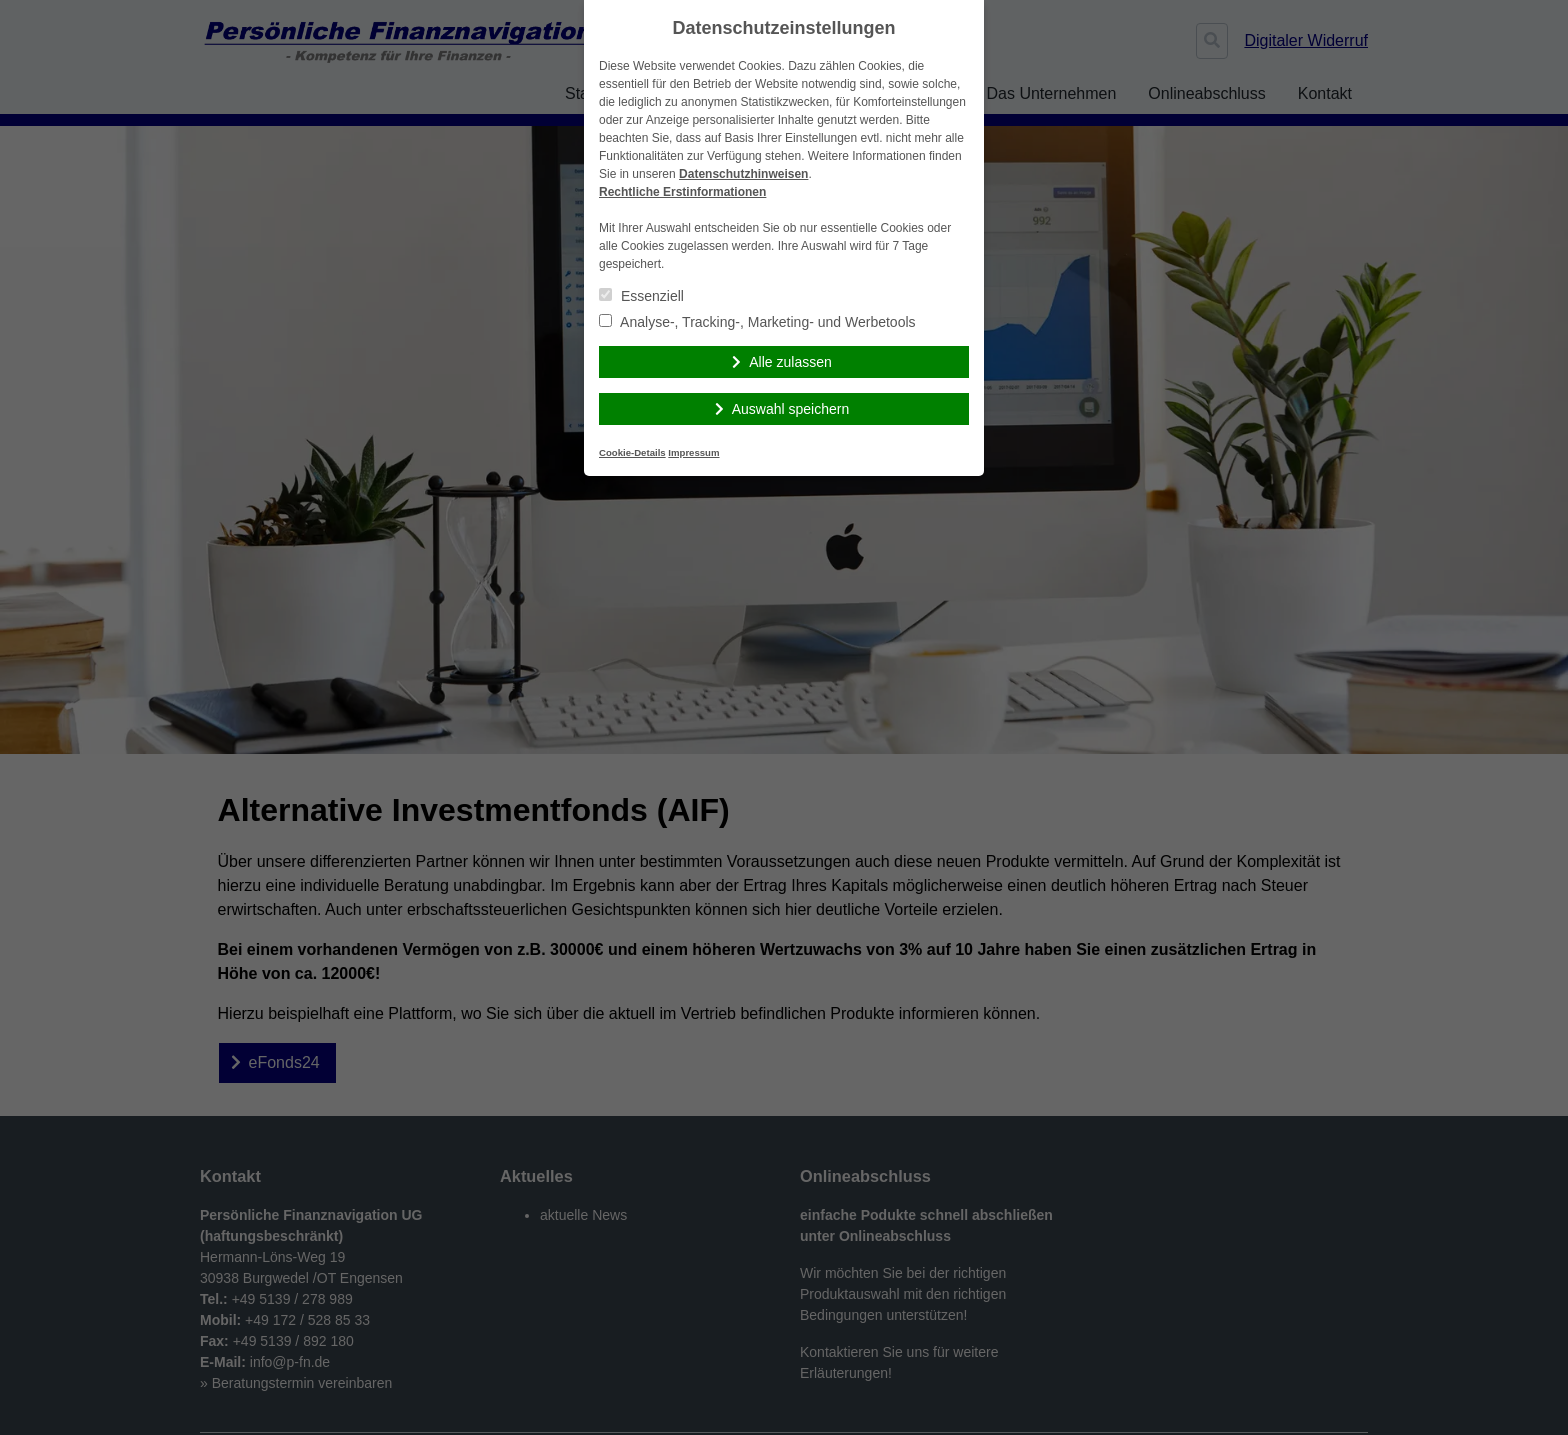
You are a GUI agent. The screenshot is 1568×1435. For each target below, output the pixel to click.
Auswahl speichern (791, 409)
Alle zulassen (790, 362)
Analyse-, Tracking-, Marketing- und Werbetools (757, 322)
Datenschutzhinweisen (743, 174)
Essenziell (641, 296)
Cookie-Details (632, 452)
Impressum (693, 452)
